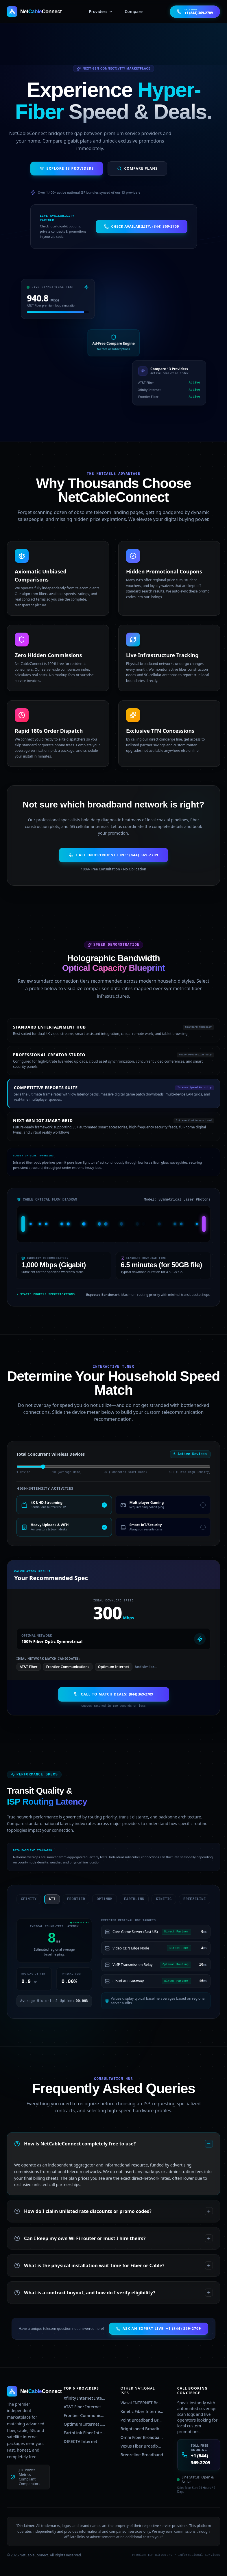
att (48, 1899)
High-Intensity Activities (44, 1488)
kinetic (160, 1899)
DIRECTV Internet (80, 2441)
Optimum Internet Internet (85, 2424)
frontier (73, 1899)
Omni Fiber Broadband (142, 2437)
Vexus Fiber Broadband (142, 2446)
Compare (134, 11)
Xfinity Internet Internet (85, 2398)
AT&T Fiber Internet (82, 2406)
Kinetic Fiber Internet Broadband (142, 2411)
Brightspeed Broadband (142, 2428)
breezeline (191, 1899)
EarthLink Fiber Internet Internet (85, 2432)
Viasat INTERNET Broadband (142, 2402)
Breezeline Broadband (142, 2454)
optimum (101, 1899)
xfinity (25, 1899)
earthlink (131, 1899)
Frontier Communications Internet (85, 2415)
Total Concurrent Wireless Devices (50, 1454)
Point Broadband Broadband (142, 2420)
